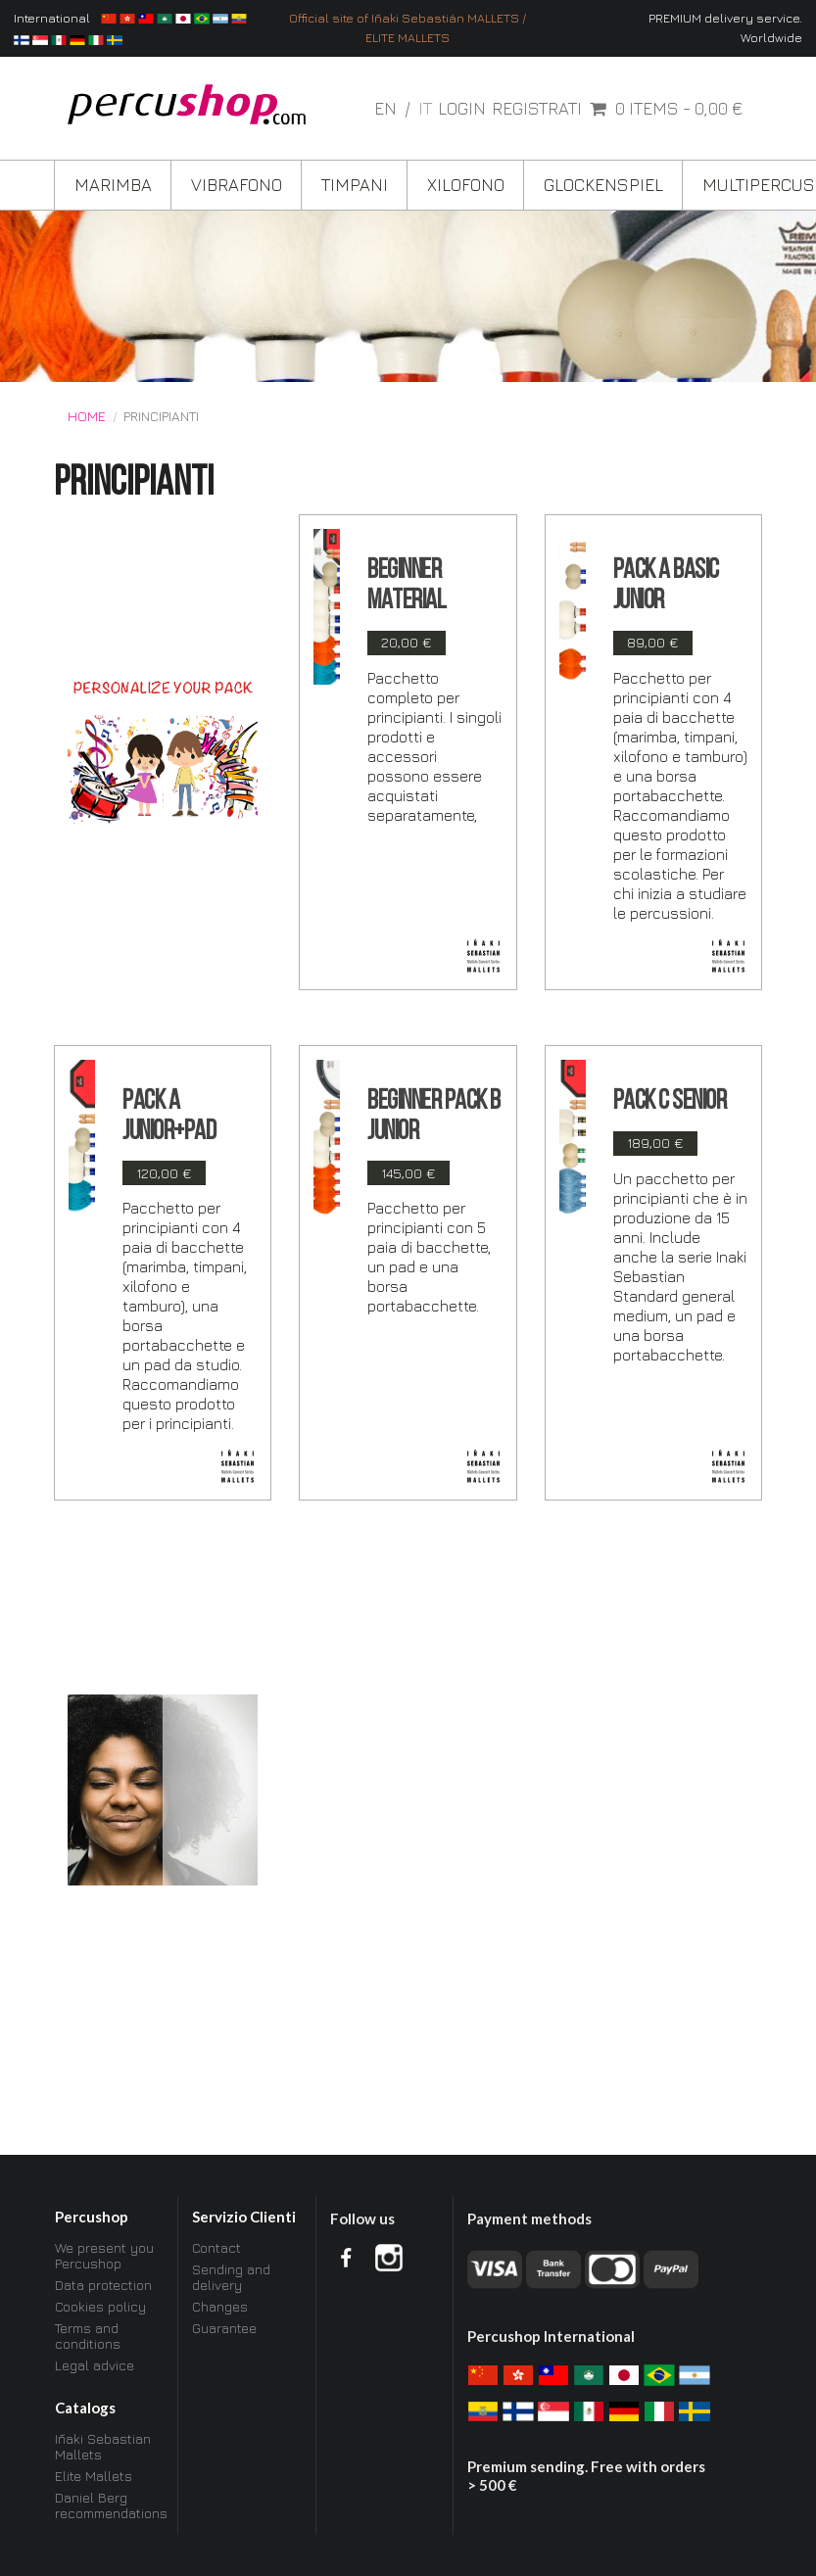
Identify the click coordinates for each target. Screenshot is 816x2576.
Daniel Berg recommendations (110, 2505)
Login (462, 109)
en (387, 108)
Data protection (103, 2284)
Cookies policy (100, 2306)
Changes (220, 2306)
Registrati (537, 109)
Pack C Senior (670, 1102)
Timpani (354, 184)
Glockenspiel (603, 184)
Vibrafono (236, 184)
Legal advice (94, 2365)
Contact (216, 2248)
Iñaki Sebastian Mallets (103, 2446)
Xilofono (465, 184)
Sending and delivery (231, 2277)
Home (87, 416)
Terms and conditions (87, 2335)
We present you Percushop (104, 2255)
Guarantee (224, 2327)
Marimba (113, 184)
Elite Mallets (93, 2475)
